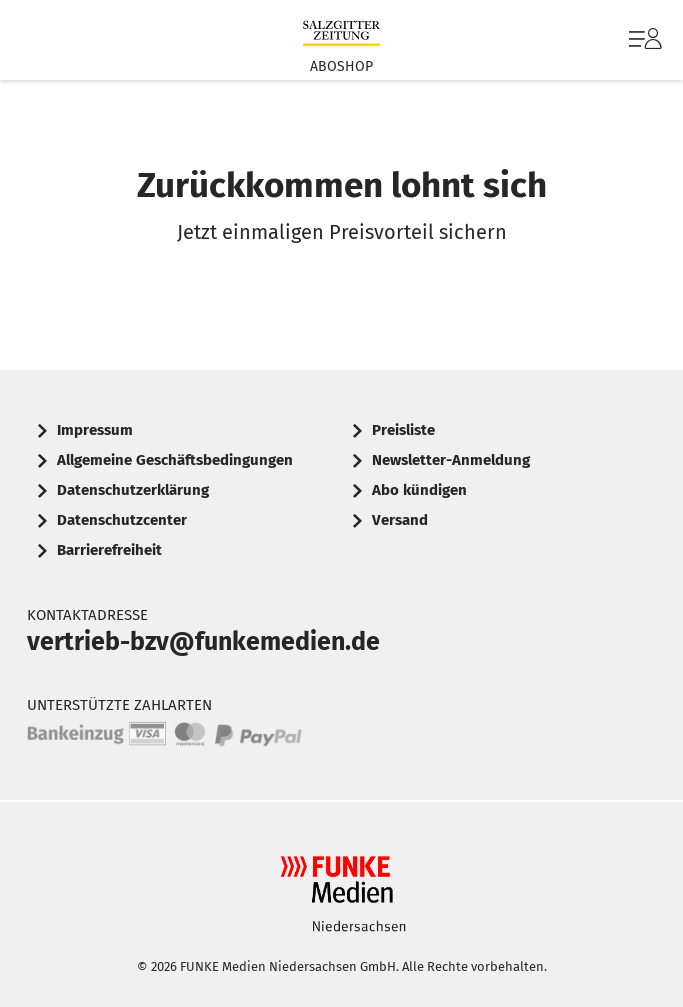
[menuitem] (643, 40)
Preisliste (403, 430)
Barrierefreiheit (109, 550)
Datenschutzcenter (122, 520)
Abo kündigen (419, 490)
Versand (400, 520)
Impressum (95, 430)
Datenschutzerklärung (133, 490)
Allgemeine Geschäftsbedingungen (175, 460)
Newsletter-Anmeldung (451, 460)
